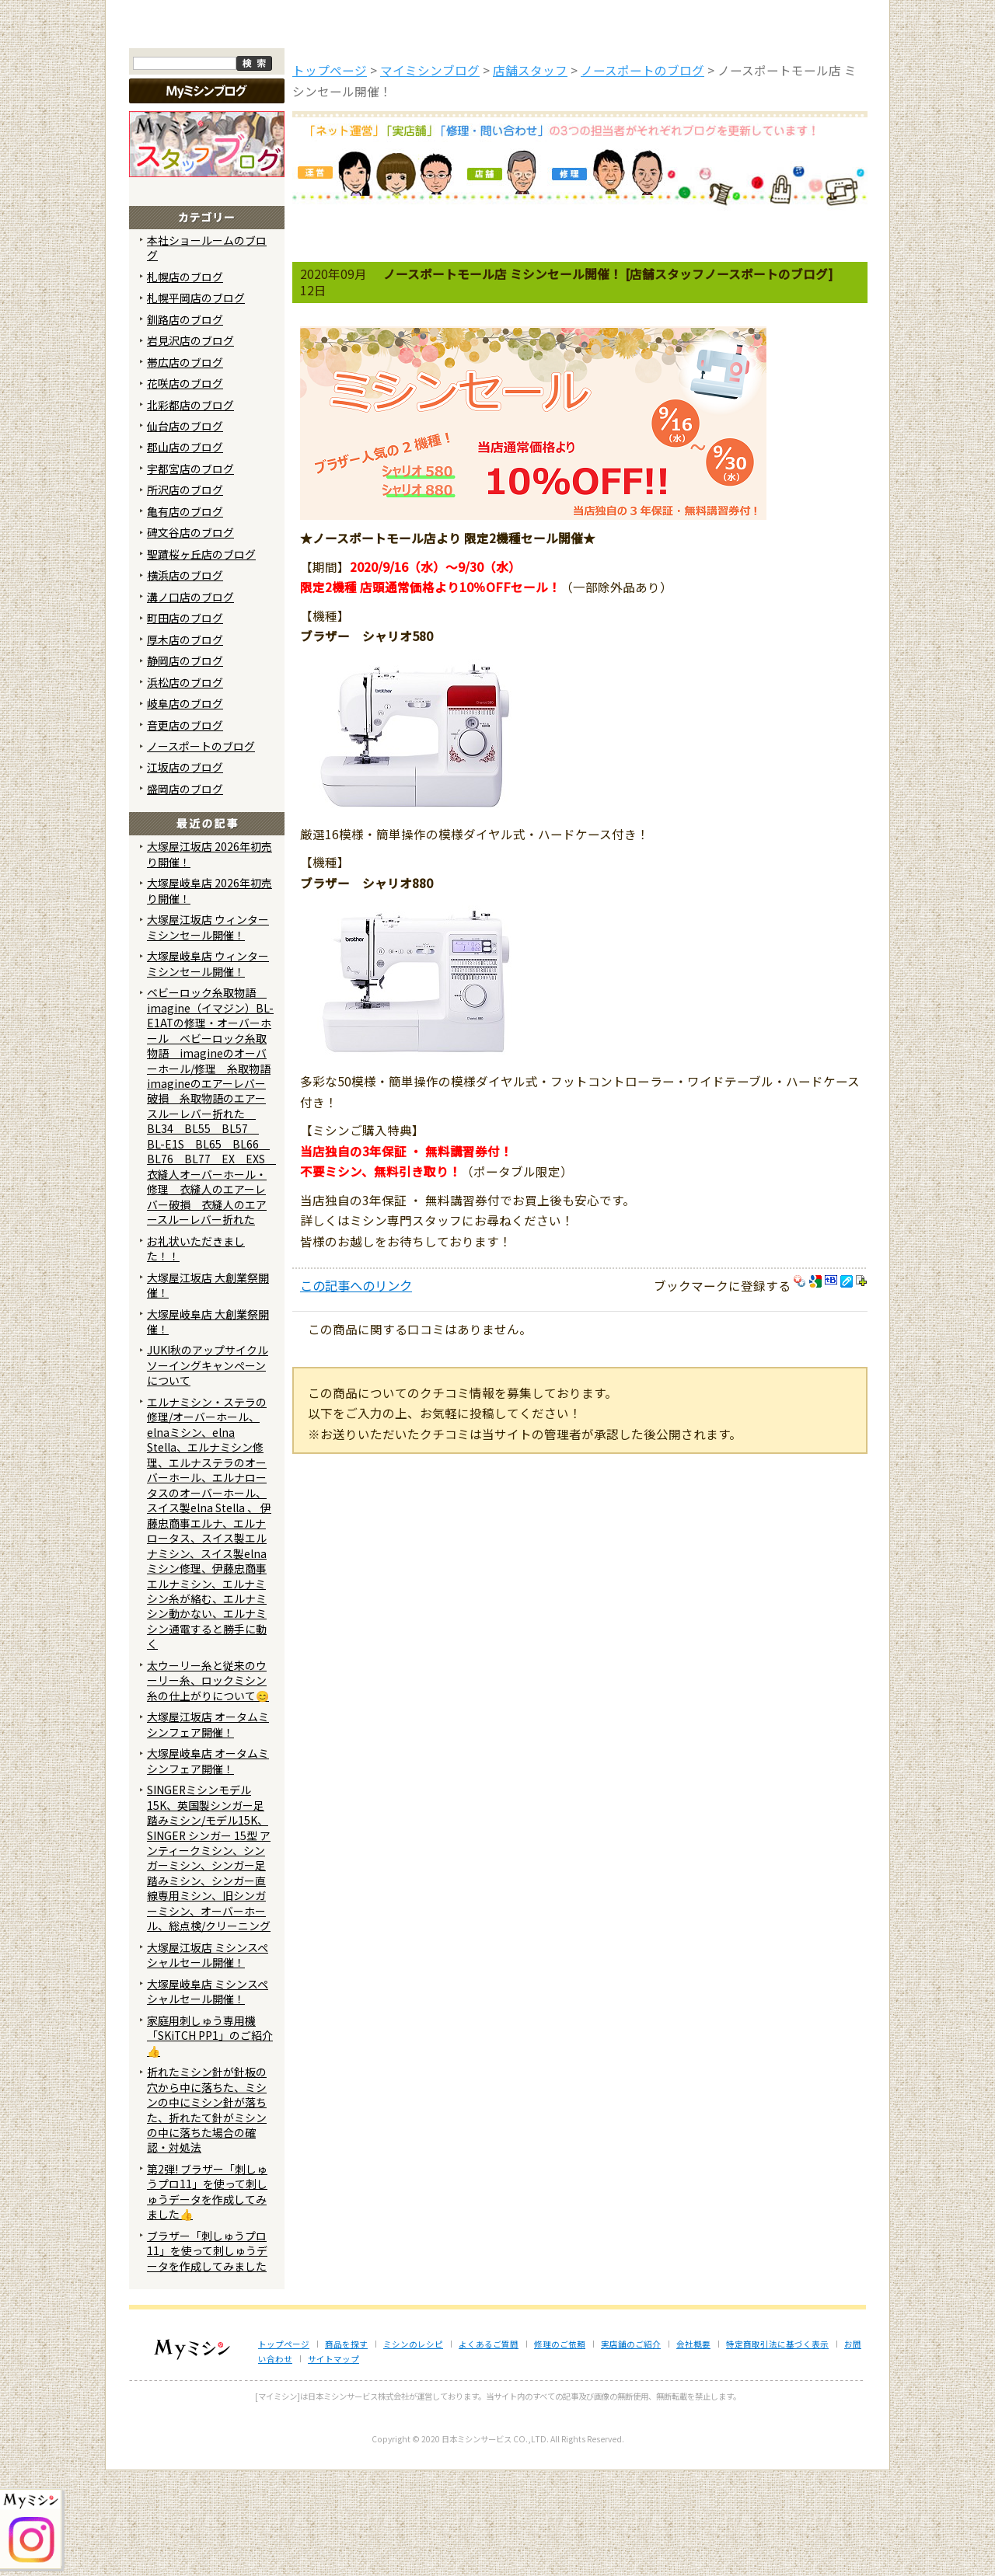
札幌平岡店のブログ (196, 403)
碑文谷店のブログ (190, 638)
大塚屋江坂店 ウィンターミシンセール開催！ (208, 1032)
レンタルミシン (702, 130)
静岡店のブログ (185, 766)
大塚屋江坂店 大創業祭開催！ (208, 1390)
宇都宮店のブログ (190, 574)
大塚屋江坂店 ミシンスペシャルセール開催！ (207, 2060)
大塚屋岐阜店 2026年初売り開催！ (209, 996)
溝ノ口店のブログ (190, 701)
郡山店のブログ (185, 552)
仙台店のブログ (185, 531)
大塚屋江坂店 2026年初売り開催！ (209, 959)
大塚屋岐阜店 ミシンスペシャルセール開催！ (207, 2096)
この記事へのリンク (356, 1390)
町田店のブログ (185, 723)
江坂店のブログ (185, 872)
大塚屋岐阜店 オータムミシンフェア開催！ (208, 1866)
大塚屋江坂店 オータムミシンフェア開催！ (208, 1829)
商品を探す (294, 130)
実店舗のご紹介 (631, 2450)
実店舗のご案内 (804, 130)
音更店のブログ (185, 830)
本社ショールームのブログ (207, 352)
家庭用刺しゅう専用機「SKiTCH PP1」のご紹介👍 (210, 2140)
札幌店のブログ (185, 381)
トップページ (192, 130)
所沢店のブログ (185, 595)
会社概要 (693, 2450)
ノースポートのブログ (201, 851)
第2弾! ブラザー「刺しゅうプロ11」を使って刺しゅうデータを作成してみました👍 (207, 2297)
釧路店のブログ (185, 424)
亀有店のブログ (185, 617)
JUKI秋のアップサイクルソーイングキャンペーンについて (207, 1471)
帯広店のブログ (185, 467)
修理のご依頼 (600, 130)
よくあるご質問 (498, 130)
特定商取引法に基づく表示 (777, 2450)
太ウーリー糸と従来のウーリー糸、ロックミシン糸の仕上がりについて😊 (208, 1786)
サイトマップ (333, 2464)
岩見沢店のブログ (190, 446)
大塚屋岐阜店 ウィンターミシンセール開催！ (208, 1069)
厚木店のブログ (185, 744)
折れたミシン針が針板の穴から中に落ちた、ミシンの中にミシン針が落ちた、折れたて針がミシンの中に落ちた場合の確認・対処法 (207, 2215)
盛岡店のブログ (185, 894)
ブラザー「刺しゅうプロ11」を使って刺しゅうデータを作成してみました (207, 2356)
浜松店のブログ (185, 787)
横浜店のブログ (185, 680)
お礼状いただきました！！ (196, 1353)
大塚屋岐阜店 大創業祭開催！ (208, 1426)
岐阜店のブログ (185, 809)
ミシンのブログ (396, 130)
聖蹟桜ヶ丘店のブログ (201, 659)
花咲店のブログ (185, 489)
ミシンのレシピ (413, 2450)
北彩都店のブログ (190, 510)
